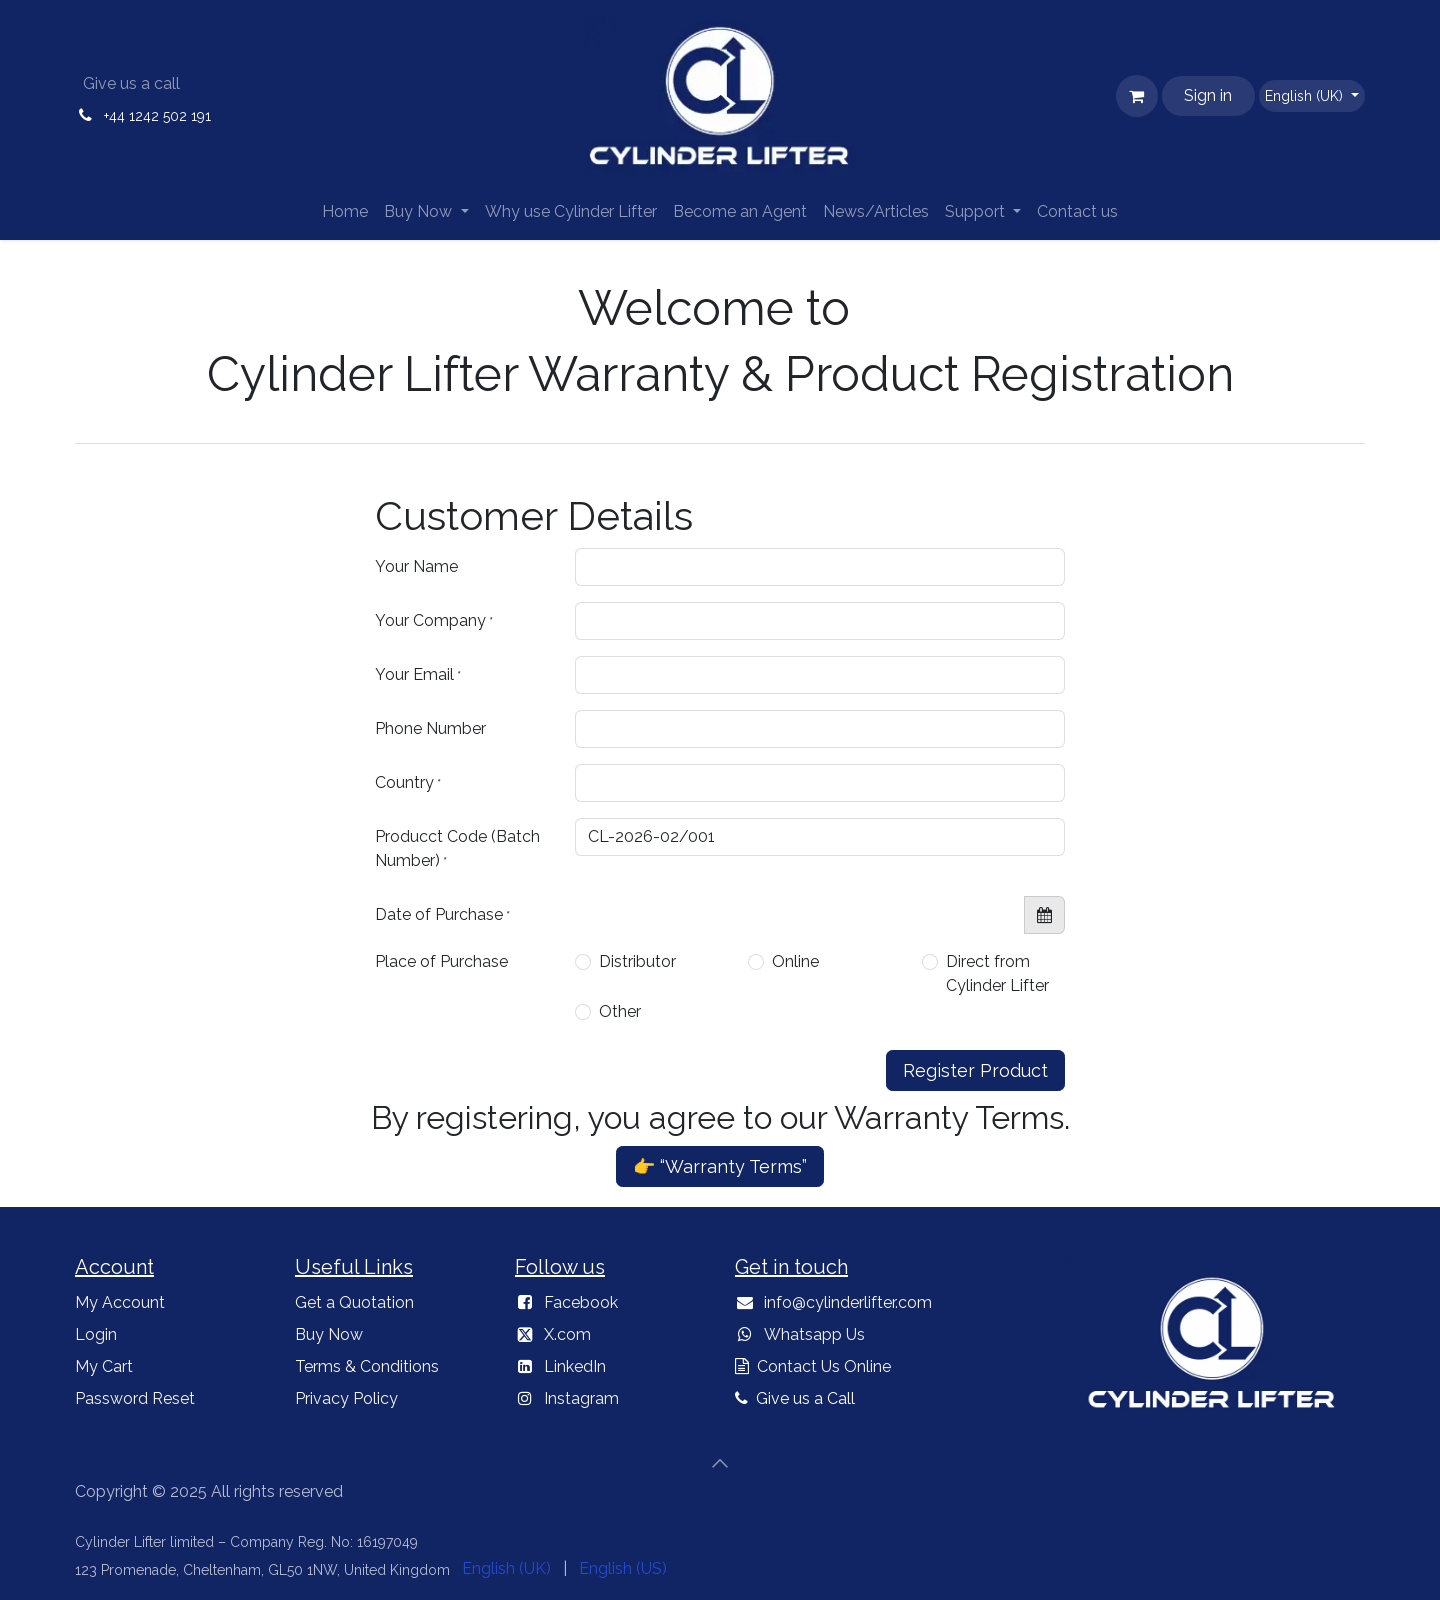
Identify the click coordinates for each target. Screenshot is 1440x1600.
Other (620, 1011)
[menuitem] (345, 212)
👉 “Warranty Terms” (720, 1166)
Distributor (637, 961)
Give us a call (131, 83)
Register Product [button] (975, 1070)
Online (795, 961)
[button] (720, 1463)
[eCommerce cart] (1137, 96)
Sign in (1208, 95)
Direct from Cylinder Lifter (997, 973)
